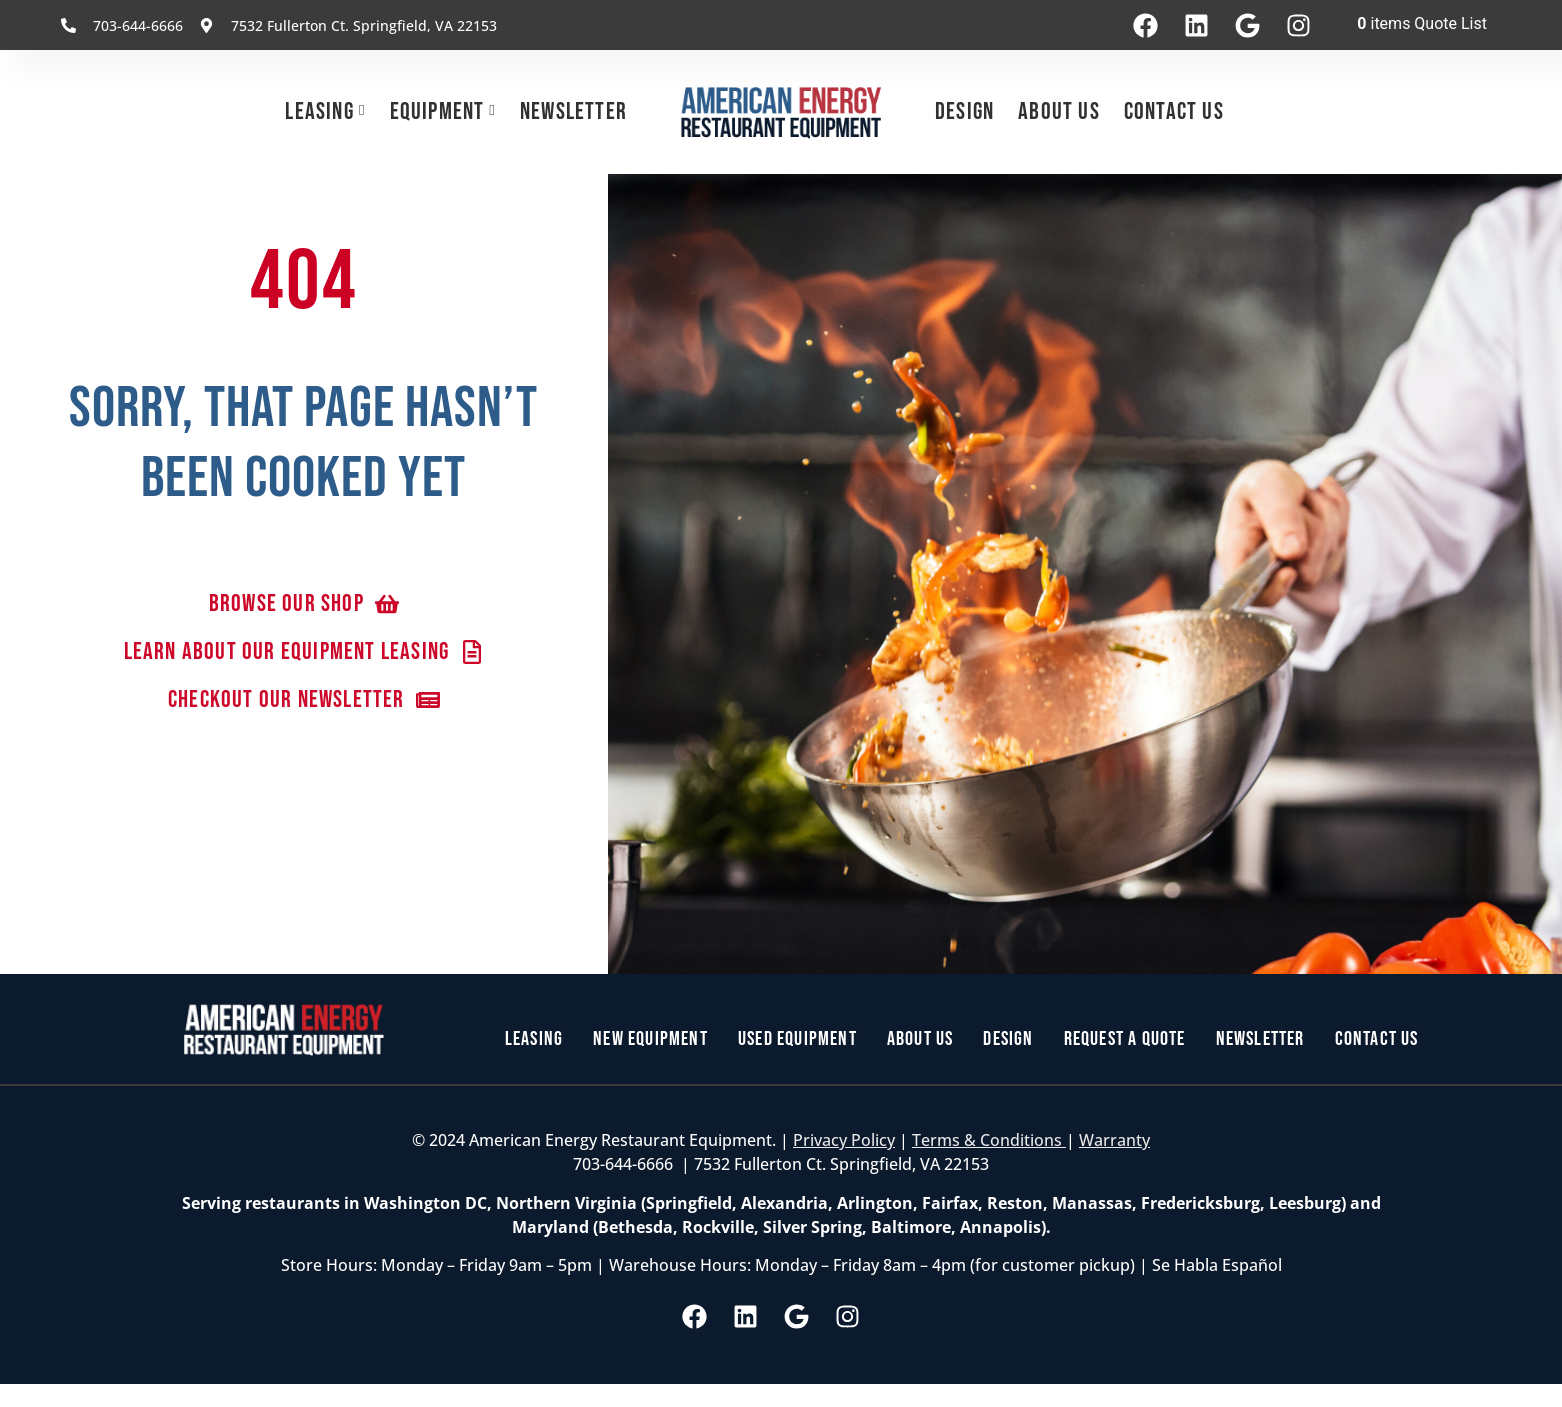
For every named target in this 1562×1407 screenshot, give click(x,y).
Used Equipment (797, 1039)
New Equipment (650, 1039)
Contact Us (1174, 111)
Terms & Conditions (989, 1140)
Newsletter (573, 111)
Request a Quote (1125, 1039)
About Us (1059, 111)
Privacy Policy (844, 1140)
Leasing (319, 111)
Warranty (1114, 1140)
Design (964, 111)
